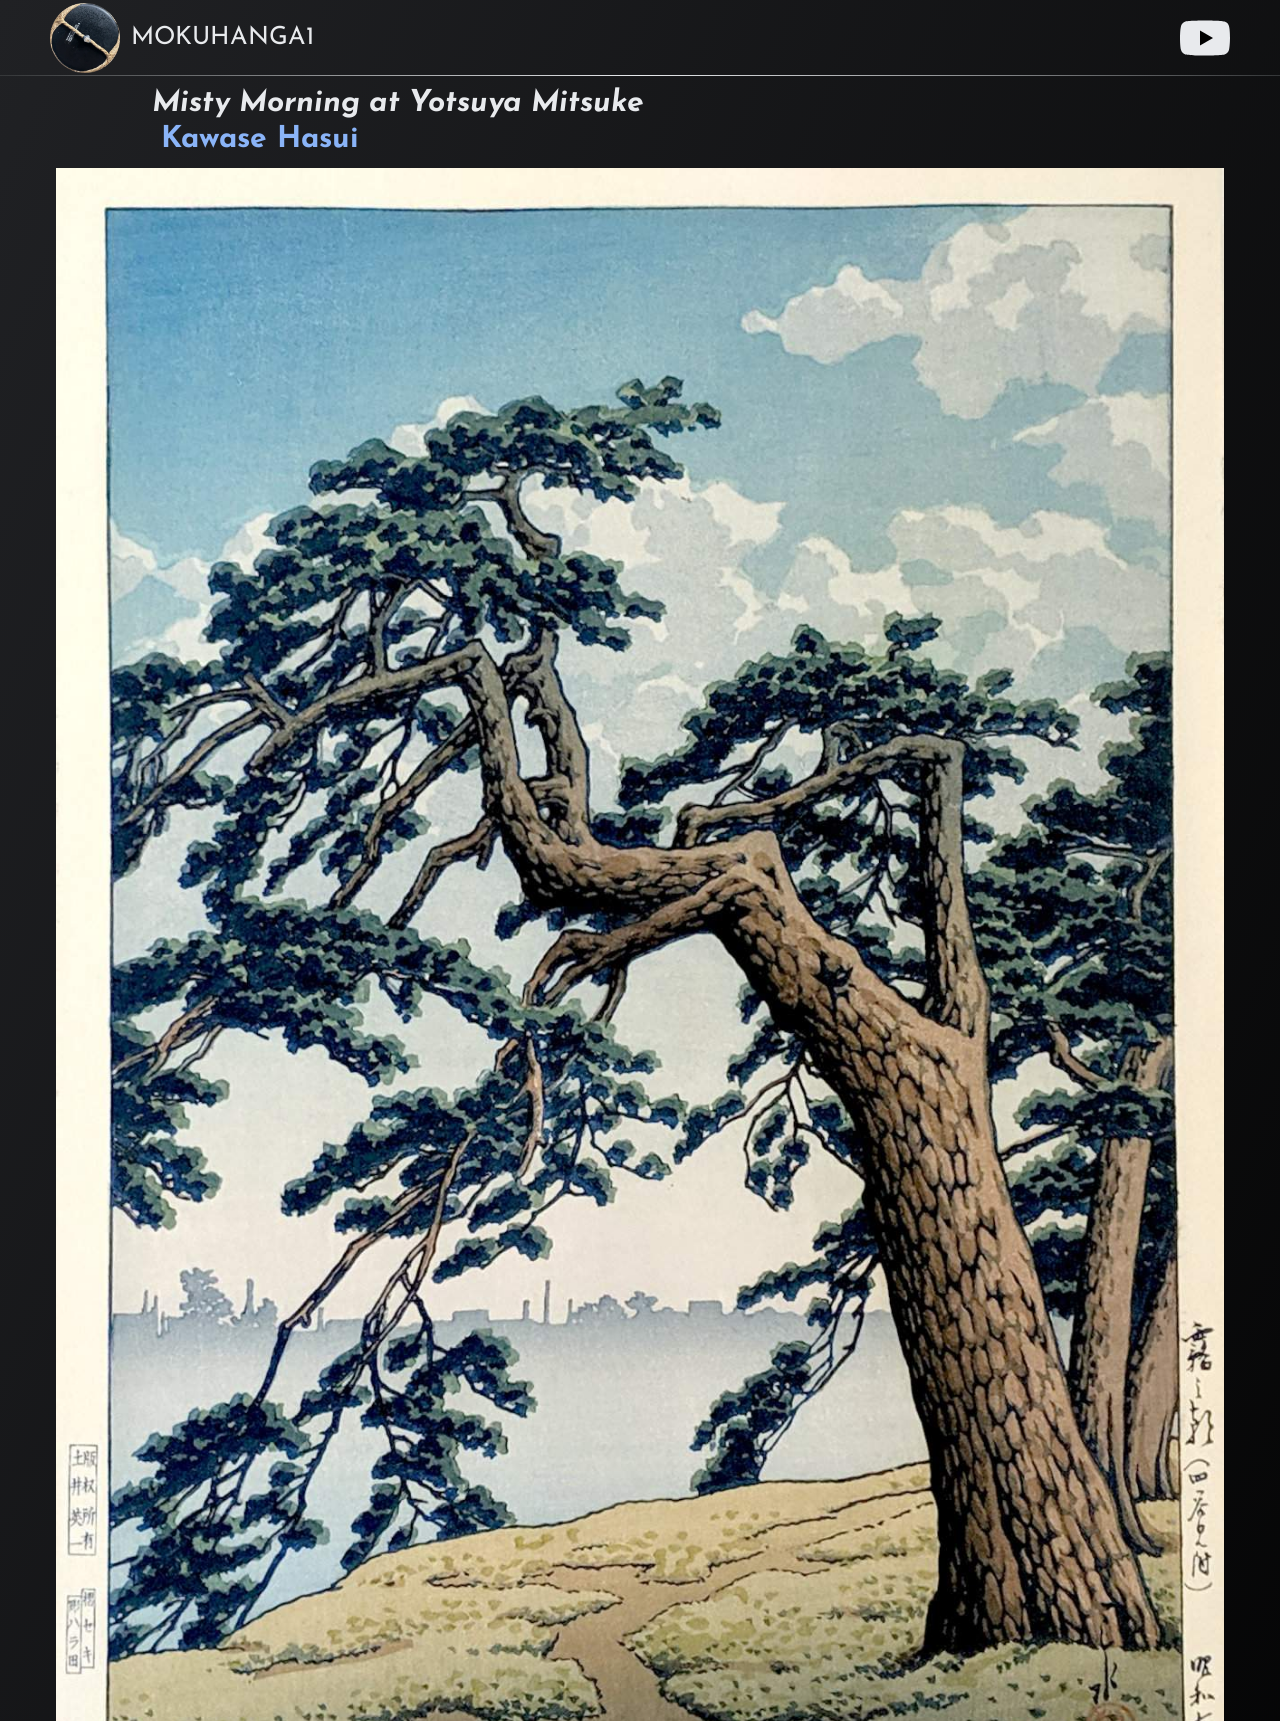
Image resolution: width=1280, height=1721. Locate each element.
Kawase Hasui (260, 139)
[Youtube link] (1205, 38)
